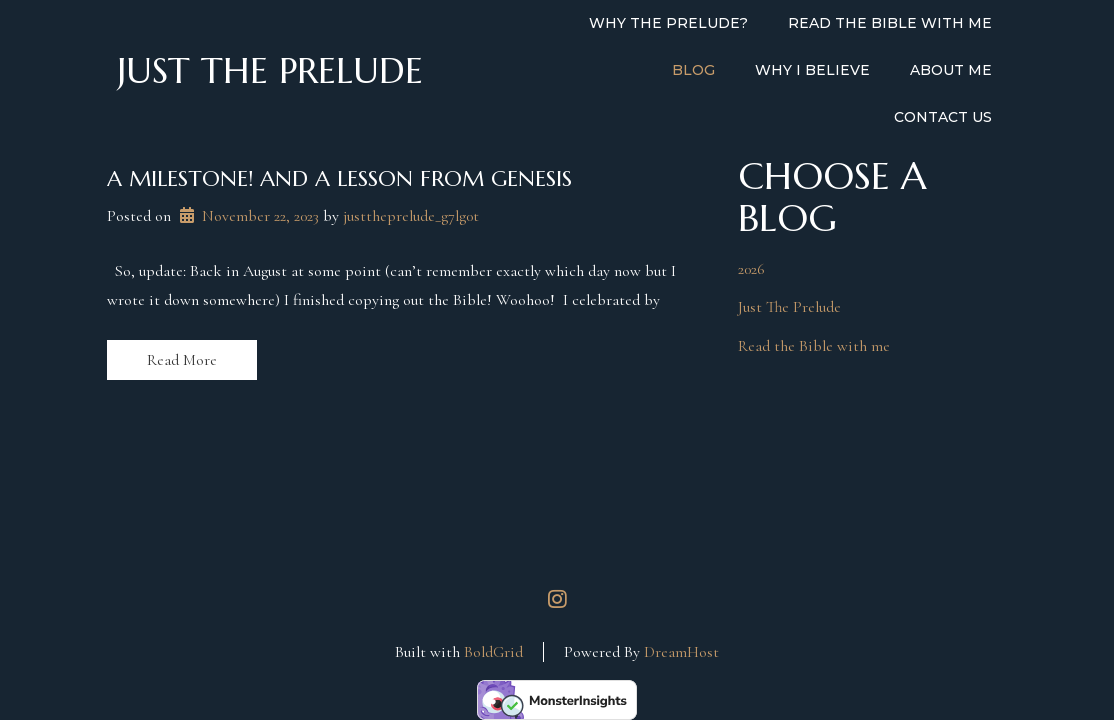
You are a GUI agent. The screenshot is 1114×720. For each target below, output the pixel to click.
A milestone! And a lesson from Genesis (339, 178)
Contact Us (943, 117)
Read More (182, 360)
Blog (693, 70)
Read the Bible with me (814, 346)
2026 (751, 269)
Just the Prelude (270, 71)
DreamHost (681, 652)
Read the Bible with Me (890, 23)
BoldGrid (493, 652)
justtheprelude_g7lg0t (411, 216)
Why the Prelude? (668, 23)
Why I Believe (812, 70)
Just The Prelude (789, 307)
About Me (951, 70)
